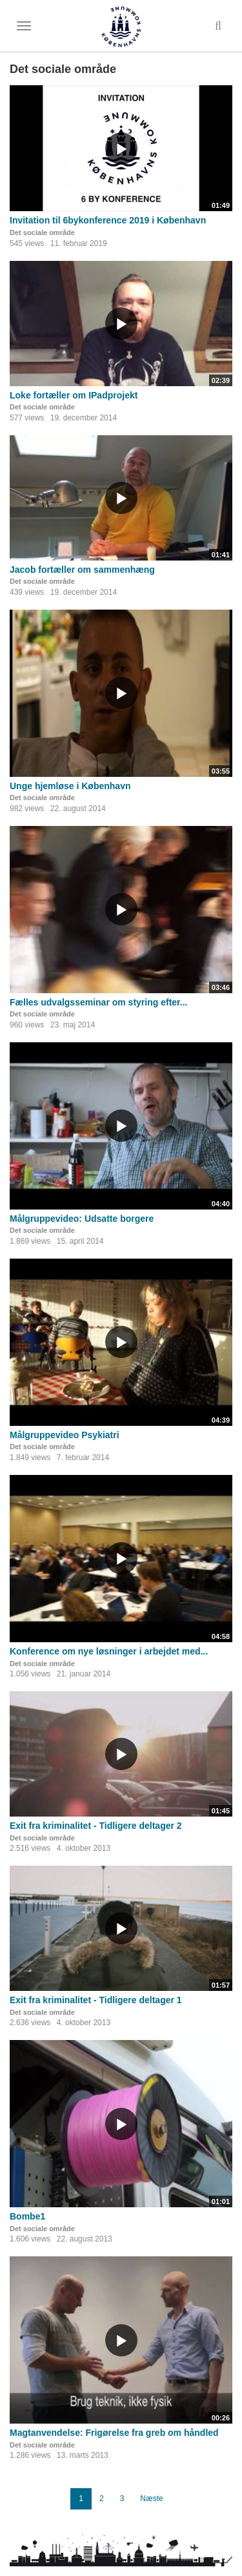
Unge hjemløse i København (70, 786)
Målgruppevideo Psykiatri (64, 1435)
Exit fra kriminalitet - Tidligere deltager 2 (96, 1825)
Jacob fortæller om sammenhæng (82, 569)
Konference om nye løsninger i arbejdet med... (109, 1651)
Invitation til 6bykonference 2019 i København (108, 220)
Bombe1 (27, 2216)
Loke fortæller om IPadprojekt (73, 395)
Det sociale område (42, 232)
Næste (151, 2498)
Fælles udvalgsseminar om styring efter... (98, 1002)
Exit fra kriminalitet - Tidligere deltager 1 (96, 2000)
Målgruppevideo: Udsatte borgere (82, 1218)
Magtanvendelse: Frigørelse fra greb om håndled (114, 2432)
